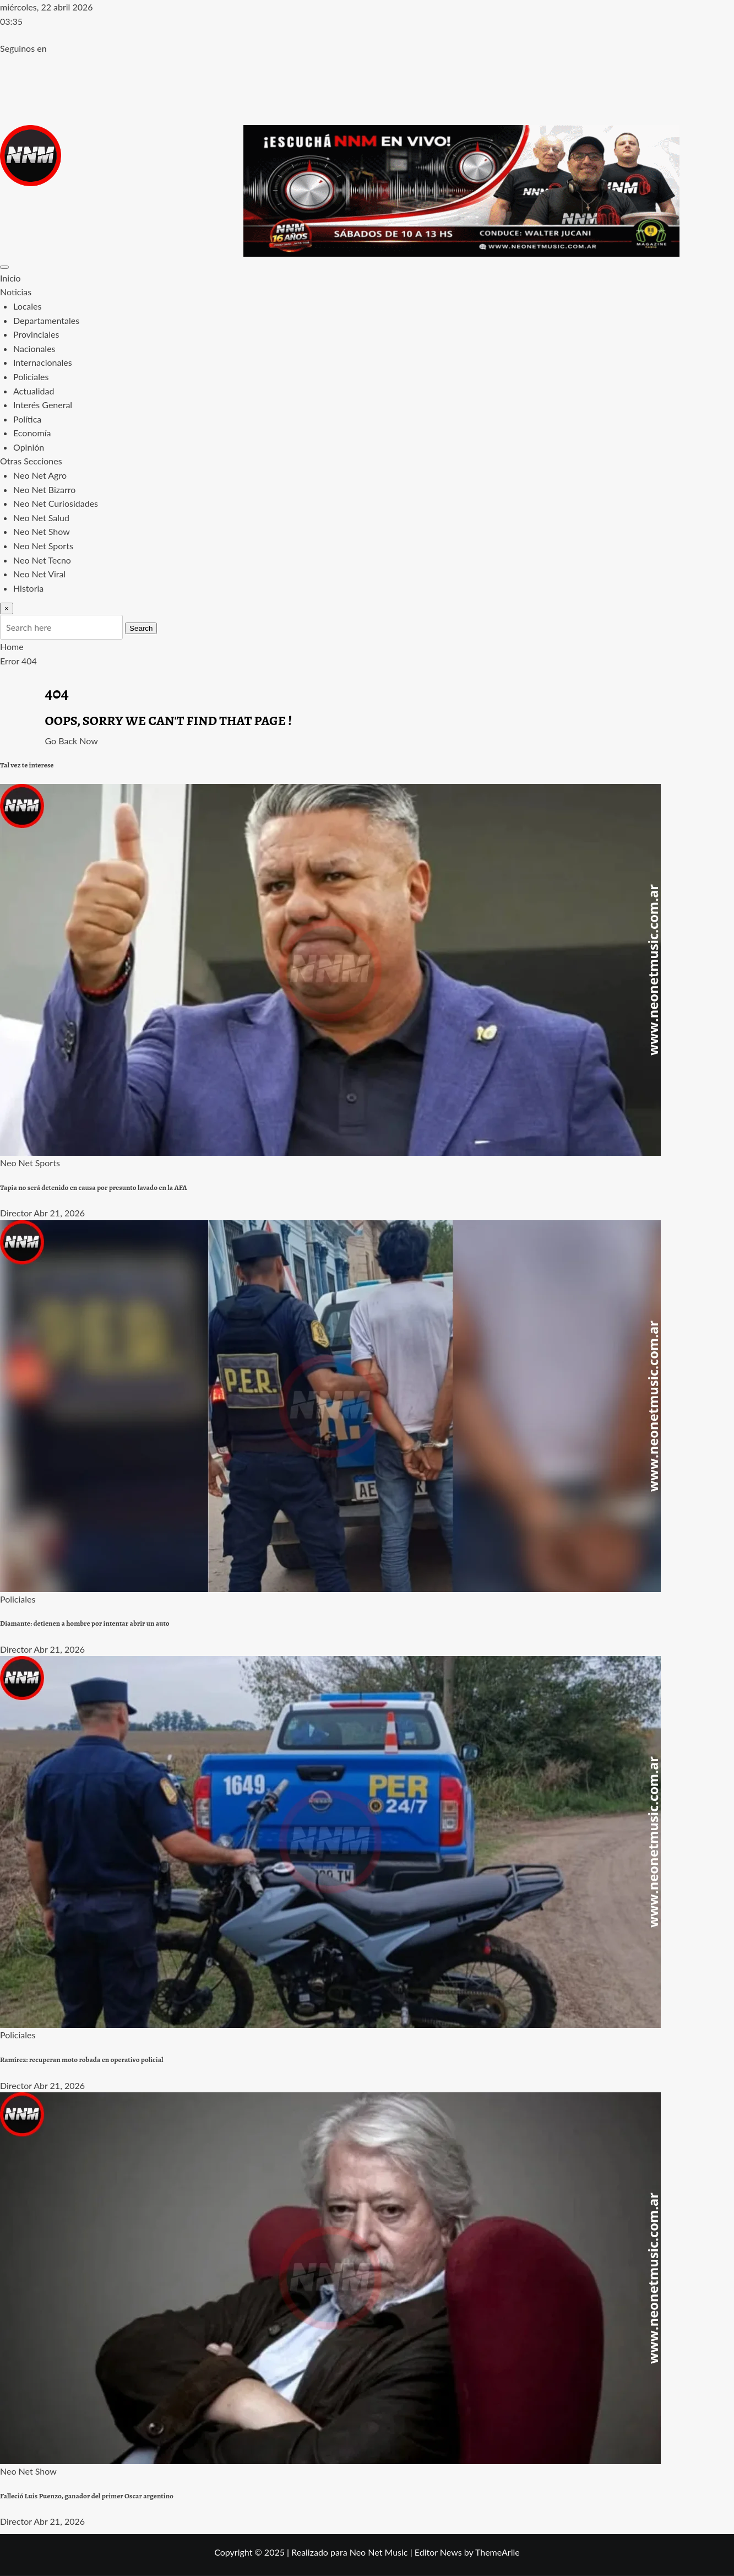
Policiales (30, 376)
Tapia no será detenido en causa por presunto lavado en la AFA (93, 1188)
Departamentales (46, 320)
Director (16, 1213)
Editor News (438, 2552)
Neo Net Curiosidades (55, 503)
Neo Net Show (41, 531)
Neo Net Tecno (42, 560)
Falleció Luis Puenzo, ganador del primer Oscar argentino (86, 2496)
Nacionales (34, 348)
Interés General (42, 404)
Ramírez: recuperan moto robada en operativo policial (82, 2060)
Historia (28, 588)
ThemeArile (497, 2552)
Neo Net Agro (40, 475)
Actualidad (33, 391)
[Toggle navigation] (4, 267)
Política (27, 419)
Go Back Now (71, 740)
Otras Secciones (31, 461)
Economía (32, 432)
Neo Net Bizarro (44, 489)
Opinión (28, 447)
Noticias (15, 291)
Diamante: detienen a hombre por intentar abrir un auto (85, 1623)
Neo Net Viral (39, 574)
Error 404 (18, 661)
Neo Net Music (379, 2552)
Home (12, 646)
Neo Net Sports (43, 545)
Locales (27, 306)
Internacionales (42, 362)
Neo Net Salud (41, 517)
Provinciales (36, 334)
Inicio (10, 278)
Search (141, 628)
